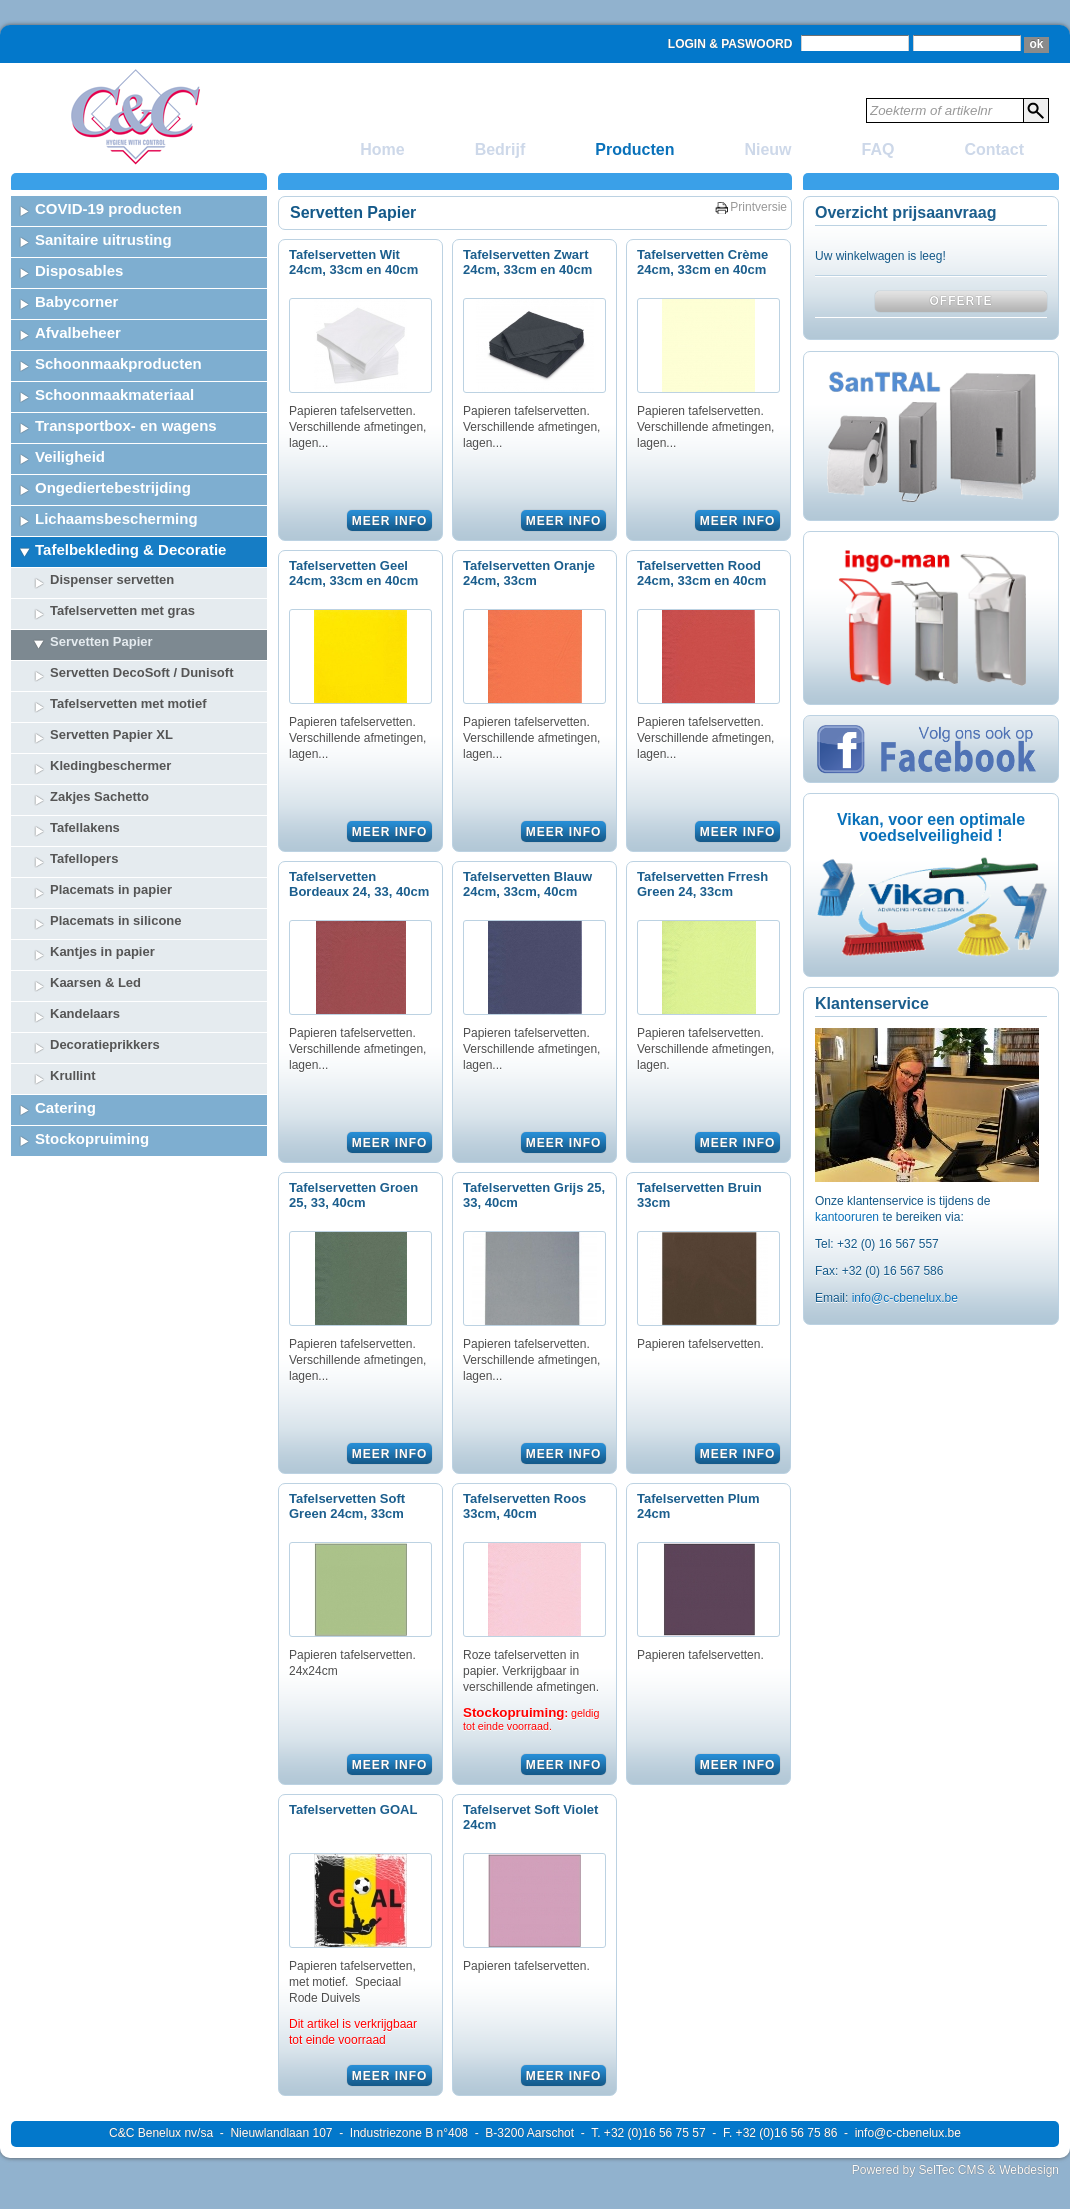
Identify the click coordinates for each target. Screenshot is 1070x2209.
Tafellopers (84, 858)
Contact (994, 149)
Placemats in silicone (116, 920)
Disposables (79, 270)
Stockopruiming (92, 1138)
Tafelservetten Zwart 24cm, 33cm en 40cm (527, 262)
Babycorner (76, 301)
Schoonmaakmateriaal (114, 394)
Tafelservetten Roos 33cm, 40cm (524, 1506)
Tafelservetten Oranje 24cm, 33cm (529, 573)
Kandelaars (85, 1013)
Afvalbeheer (78, 332)
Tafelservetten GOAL (353, 1809)
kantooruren (848, 1217)
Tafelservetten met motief (128, 703)
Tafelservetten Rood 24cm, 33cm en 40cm (701, 573)
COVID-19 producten (108, 208)
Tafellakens (85, 827)
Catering (65, 1107)
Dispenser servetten (112, 579)
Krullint (73, 1075)
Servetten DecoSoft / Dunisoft (141, 672)
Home (382, 149)
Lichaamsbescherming (116, 518)
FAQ (878, 149)
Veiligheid (70, 456)
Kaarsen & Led (95, 982)
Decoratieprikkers (105, 1044)
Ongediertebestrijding (113, 487)
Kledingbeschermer (110, 765)
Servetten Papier (101, 641)
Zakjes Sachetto (99, 796)
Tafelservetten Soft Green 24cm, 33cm (347, 1506)
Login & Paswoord (730, 44)
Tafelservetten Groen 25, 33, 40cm (353, 1195)
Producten (634, 149)
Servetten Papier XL (111, 734)
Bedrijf (500, 149)
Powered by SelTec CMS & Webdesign (955, 2170)
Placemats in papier (111, 889)
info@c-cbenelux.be (905, 1298)
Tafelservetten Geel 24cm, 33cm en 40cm (353, 573)
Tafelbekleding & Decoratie (130, 549)
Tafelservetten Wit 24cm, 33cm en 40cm (353, 262)
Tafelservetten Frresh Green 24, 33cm (702, 884)
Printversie (758, 207)
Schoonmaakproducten (118, 363)
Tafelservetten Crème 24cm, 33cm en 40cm (702, 262)
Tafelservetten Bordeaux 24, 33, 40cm (359, 884)
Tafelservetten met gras (122, 610)
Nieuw (767, 149)
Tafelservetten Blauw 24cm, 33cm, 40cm (527, 884)
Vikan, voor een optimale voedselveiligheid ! (931, 827)
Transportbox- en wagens (126, 425)
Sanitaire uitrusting (103, 239)
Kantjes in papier (102, 951)
